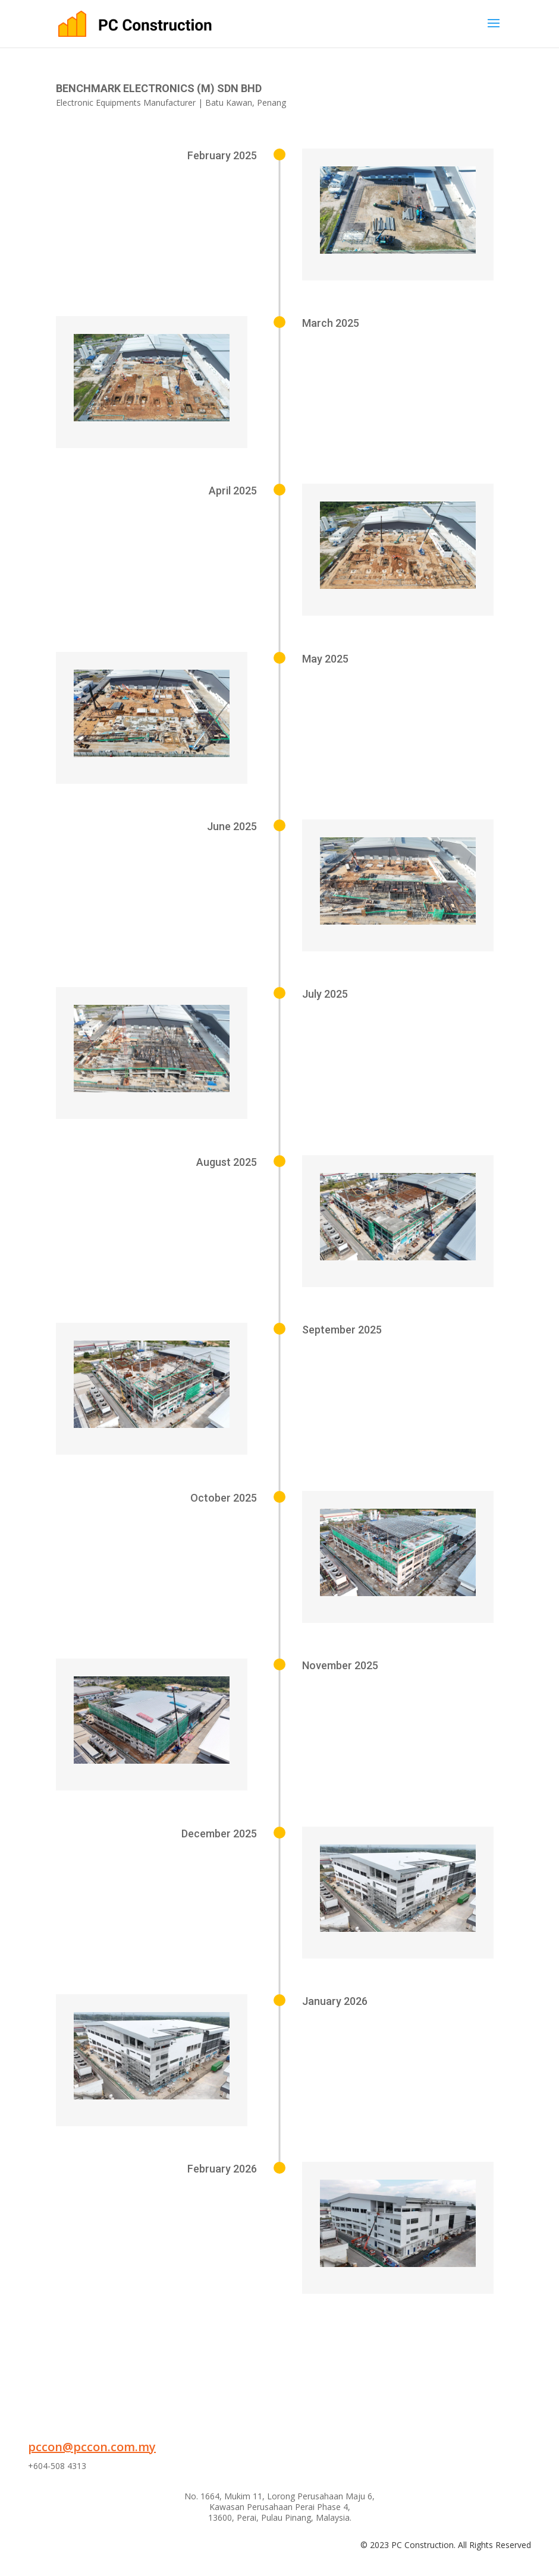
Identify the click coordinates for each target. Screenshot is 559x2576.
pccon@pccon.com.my (92, 2447)
